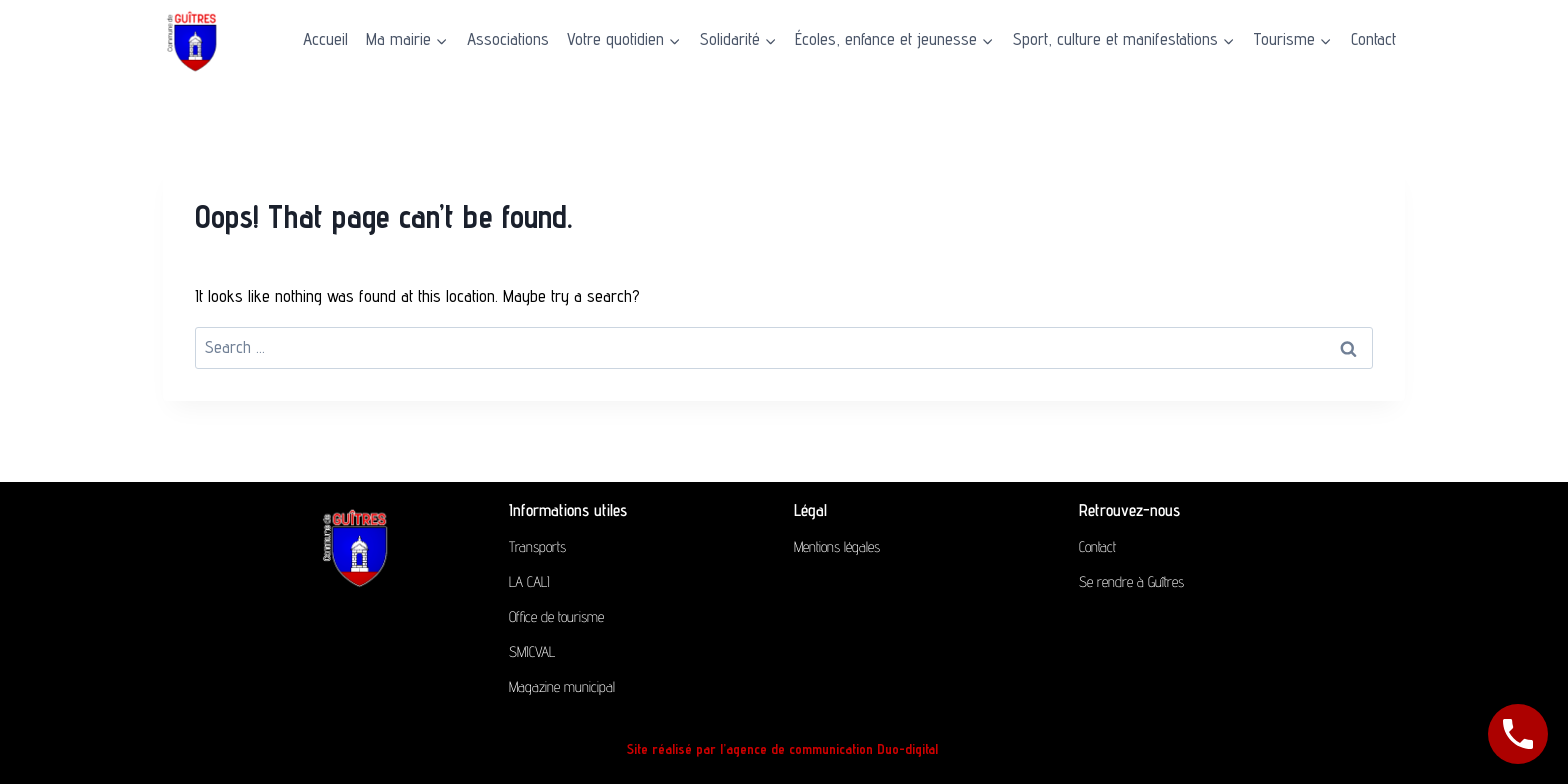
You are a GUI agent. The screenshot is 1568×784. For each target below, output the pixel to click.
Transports (537, 546)
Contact (1373, 39)
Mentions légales (837, 546)
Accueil (325, 39)
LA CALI (529, 581)
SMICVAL (532, 651)
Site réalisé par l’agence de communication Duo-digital (784, 749)
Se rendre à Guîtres (1131, 581)
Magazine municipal (562, 686)
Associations (508, 39)
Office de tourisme (556, 616)
